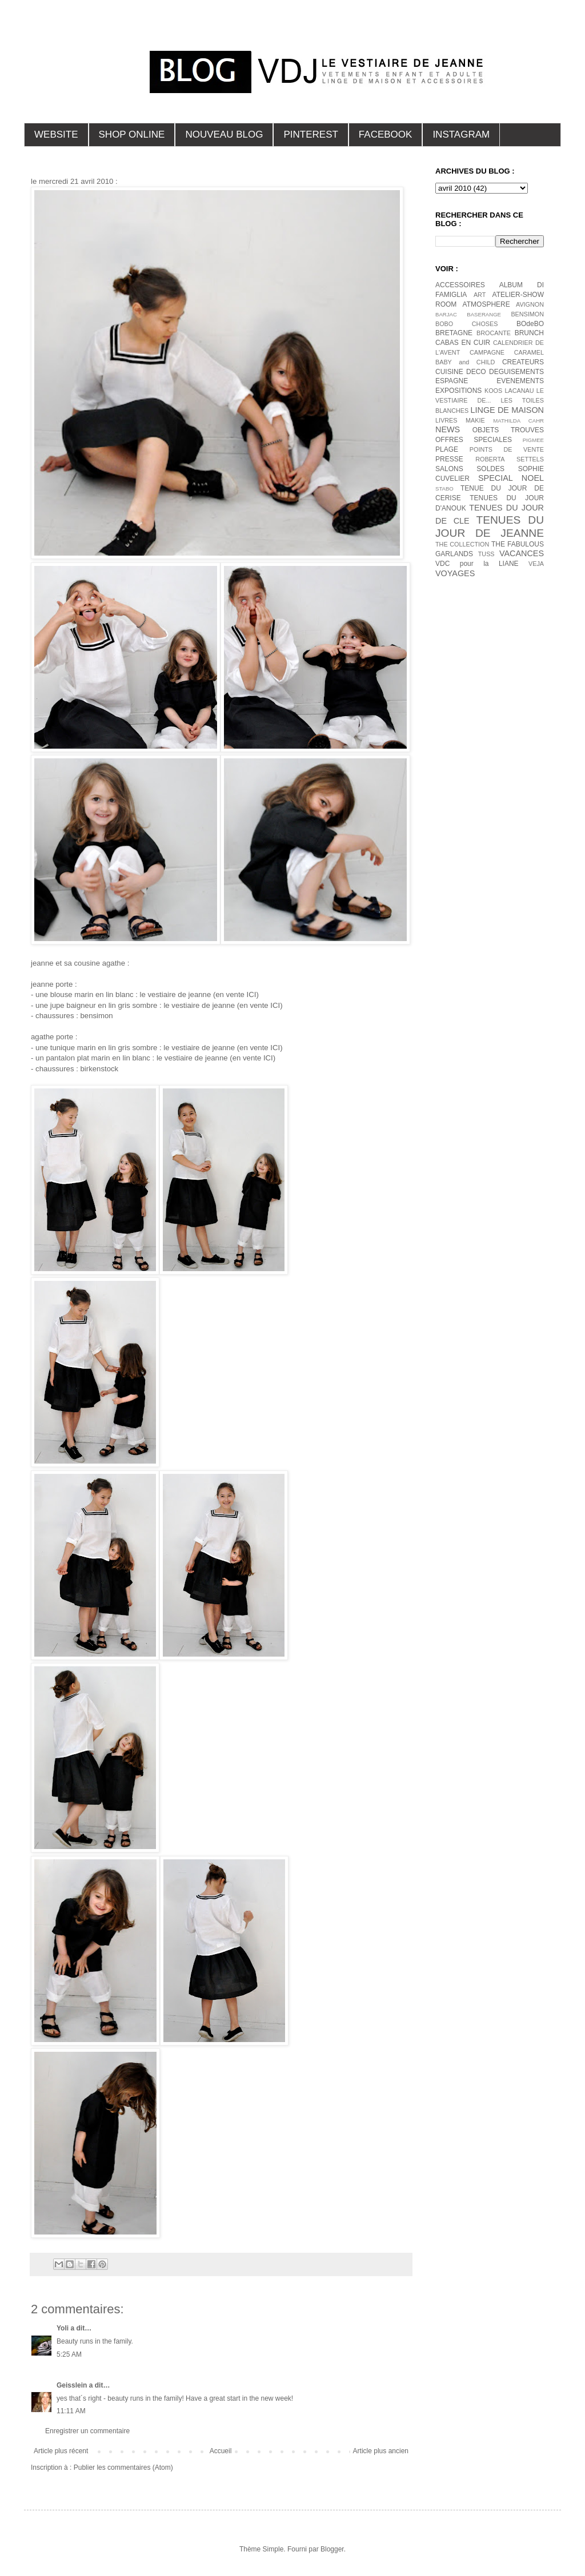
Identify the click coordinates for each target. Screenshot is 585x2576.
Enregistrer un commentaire (87, 2431)
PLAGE (446, 449)
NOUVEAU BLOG (224, 134)
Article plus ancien (380, 2451)
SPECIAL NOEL (511, 478)
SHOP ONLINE (132, 134)
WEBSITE (56, 134)
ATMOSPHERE (486, 304)
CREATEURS (523, 362)
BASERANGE (484, 314)
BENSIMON (527, 314)
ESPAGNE (451, 381)
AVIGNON (530, 304)
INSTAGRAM (461, 134)
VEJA (536, 563)
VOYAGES (455, 573)
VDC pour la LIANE (477, 564)
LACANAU (519, 390)
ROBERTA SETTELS (509, 459)
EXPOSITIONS (458, 391)
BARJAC (446, 314)
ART (480, 294)
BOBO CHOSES (466, 323)
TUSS (486, 553)
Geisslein (72, 2385)
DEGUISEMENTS (516, 372)
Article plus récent (61, 2451)
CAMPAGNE (487, 352)
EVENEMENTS (520, 381)
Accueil (221, 2451)
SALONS (449, 469)
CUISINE (449, 372)
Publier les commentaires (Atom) (123, 2467)
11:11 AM (71, 2411)
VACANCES (521, 553)
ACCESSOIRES (460, 285)
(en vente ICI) (235, 994)
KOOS (493, 390)
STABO (444, 488)
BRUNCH (529, 333)
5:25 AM (69, 2354)
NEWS (447, 429)
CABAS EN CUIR (462, 343)
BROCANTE (493, 332)
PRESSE (449, 459)
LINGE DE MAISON (507, 410)
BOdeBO (530, 324)
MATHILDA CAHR (518, 420)
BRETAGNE (453, 333)
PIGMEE (533, 440)
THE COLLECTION (462, 544)
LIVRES (446, 420)
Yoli (63, 2328)
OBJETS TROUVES (508, 430)
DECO (476, 372)
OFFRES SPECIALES (473, 440)
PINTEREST (310, 134)
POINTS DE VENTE (507, 449)
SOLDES (490, 469)
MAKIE (475, 420)
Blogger (332, 2549)
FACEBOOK (385, 134)
